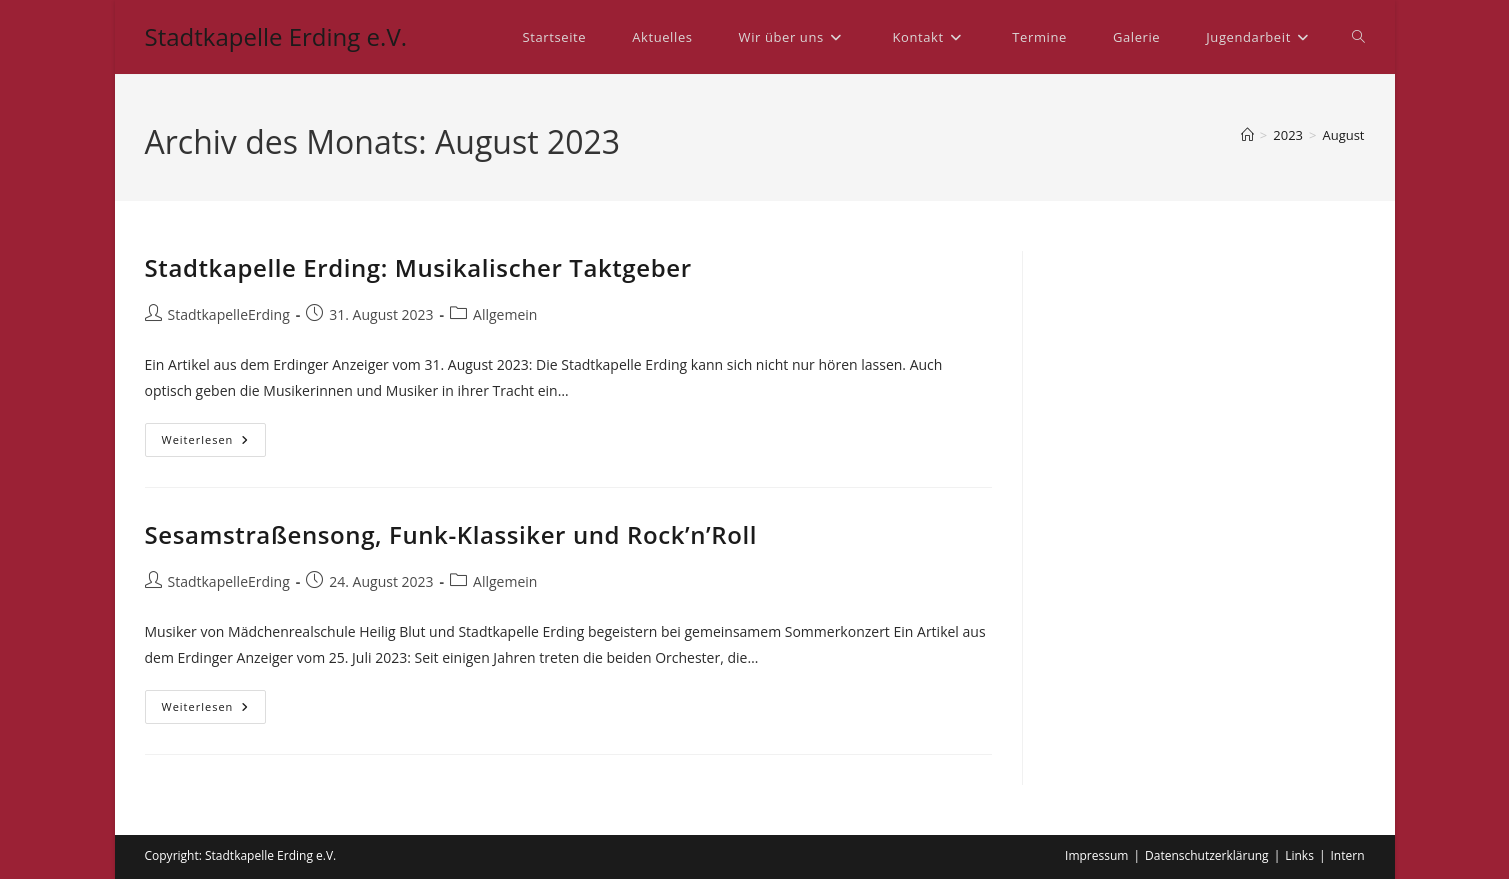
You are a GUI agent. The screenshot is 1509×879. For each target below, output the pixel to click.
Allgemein (505, 314)
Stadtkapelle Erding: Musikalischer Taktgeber (418, 267)
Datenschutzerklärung (1207, 855)
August (1343, 135)
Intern (1348, 855)
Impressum (1096, 855)
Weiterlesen (214, 443)
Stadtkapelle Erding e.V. (276, 36)
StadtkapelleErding (229, 314)
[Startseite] (1247, 135)
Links (1299, 855)
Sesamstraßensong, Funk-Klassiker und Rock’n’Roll (451, 534)
